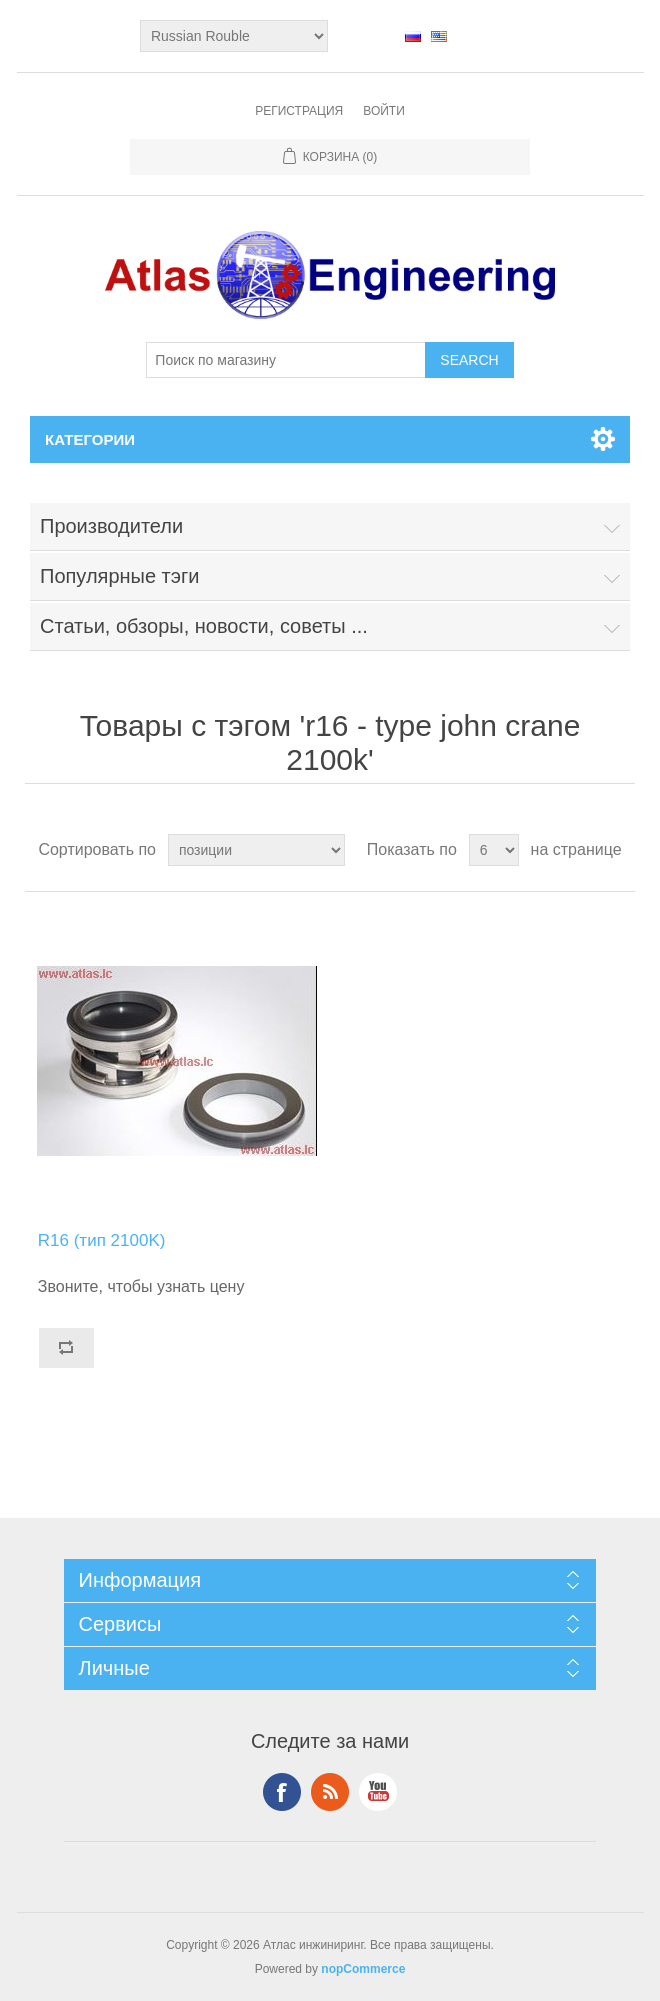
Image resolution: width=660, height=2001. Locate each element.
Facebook (282, 1792)
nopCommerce (363, 1969)
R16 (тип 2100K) (102, 1240)
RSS (330, 1792)
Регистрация (299, 111)
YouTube (378, 1792)
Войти (384, 111)
